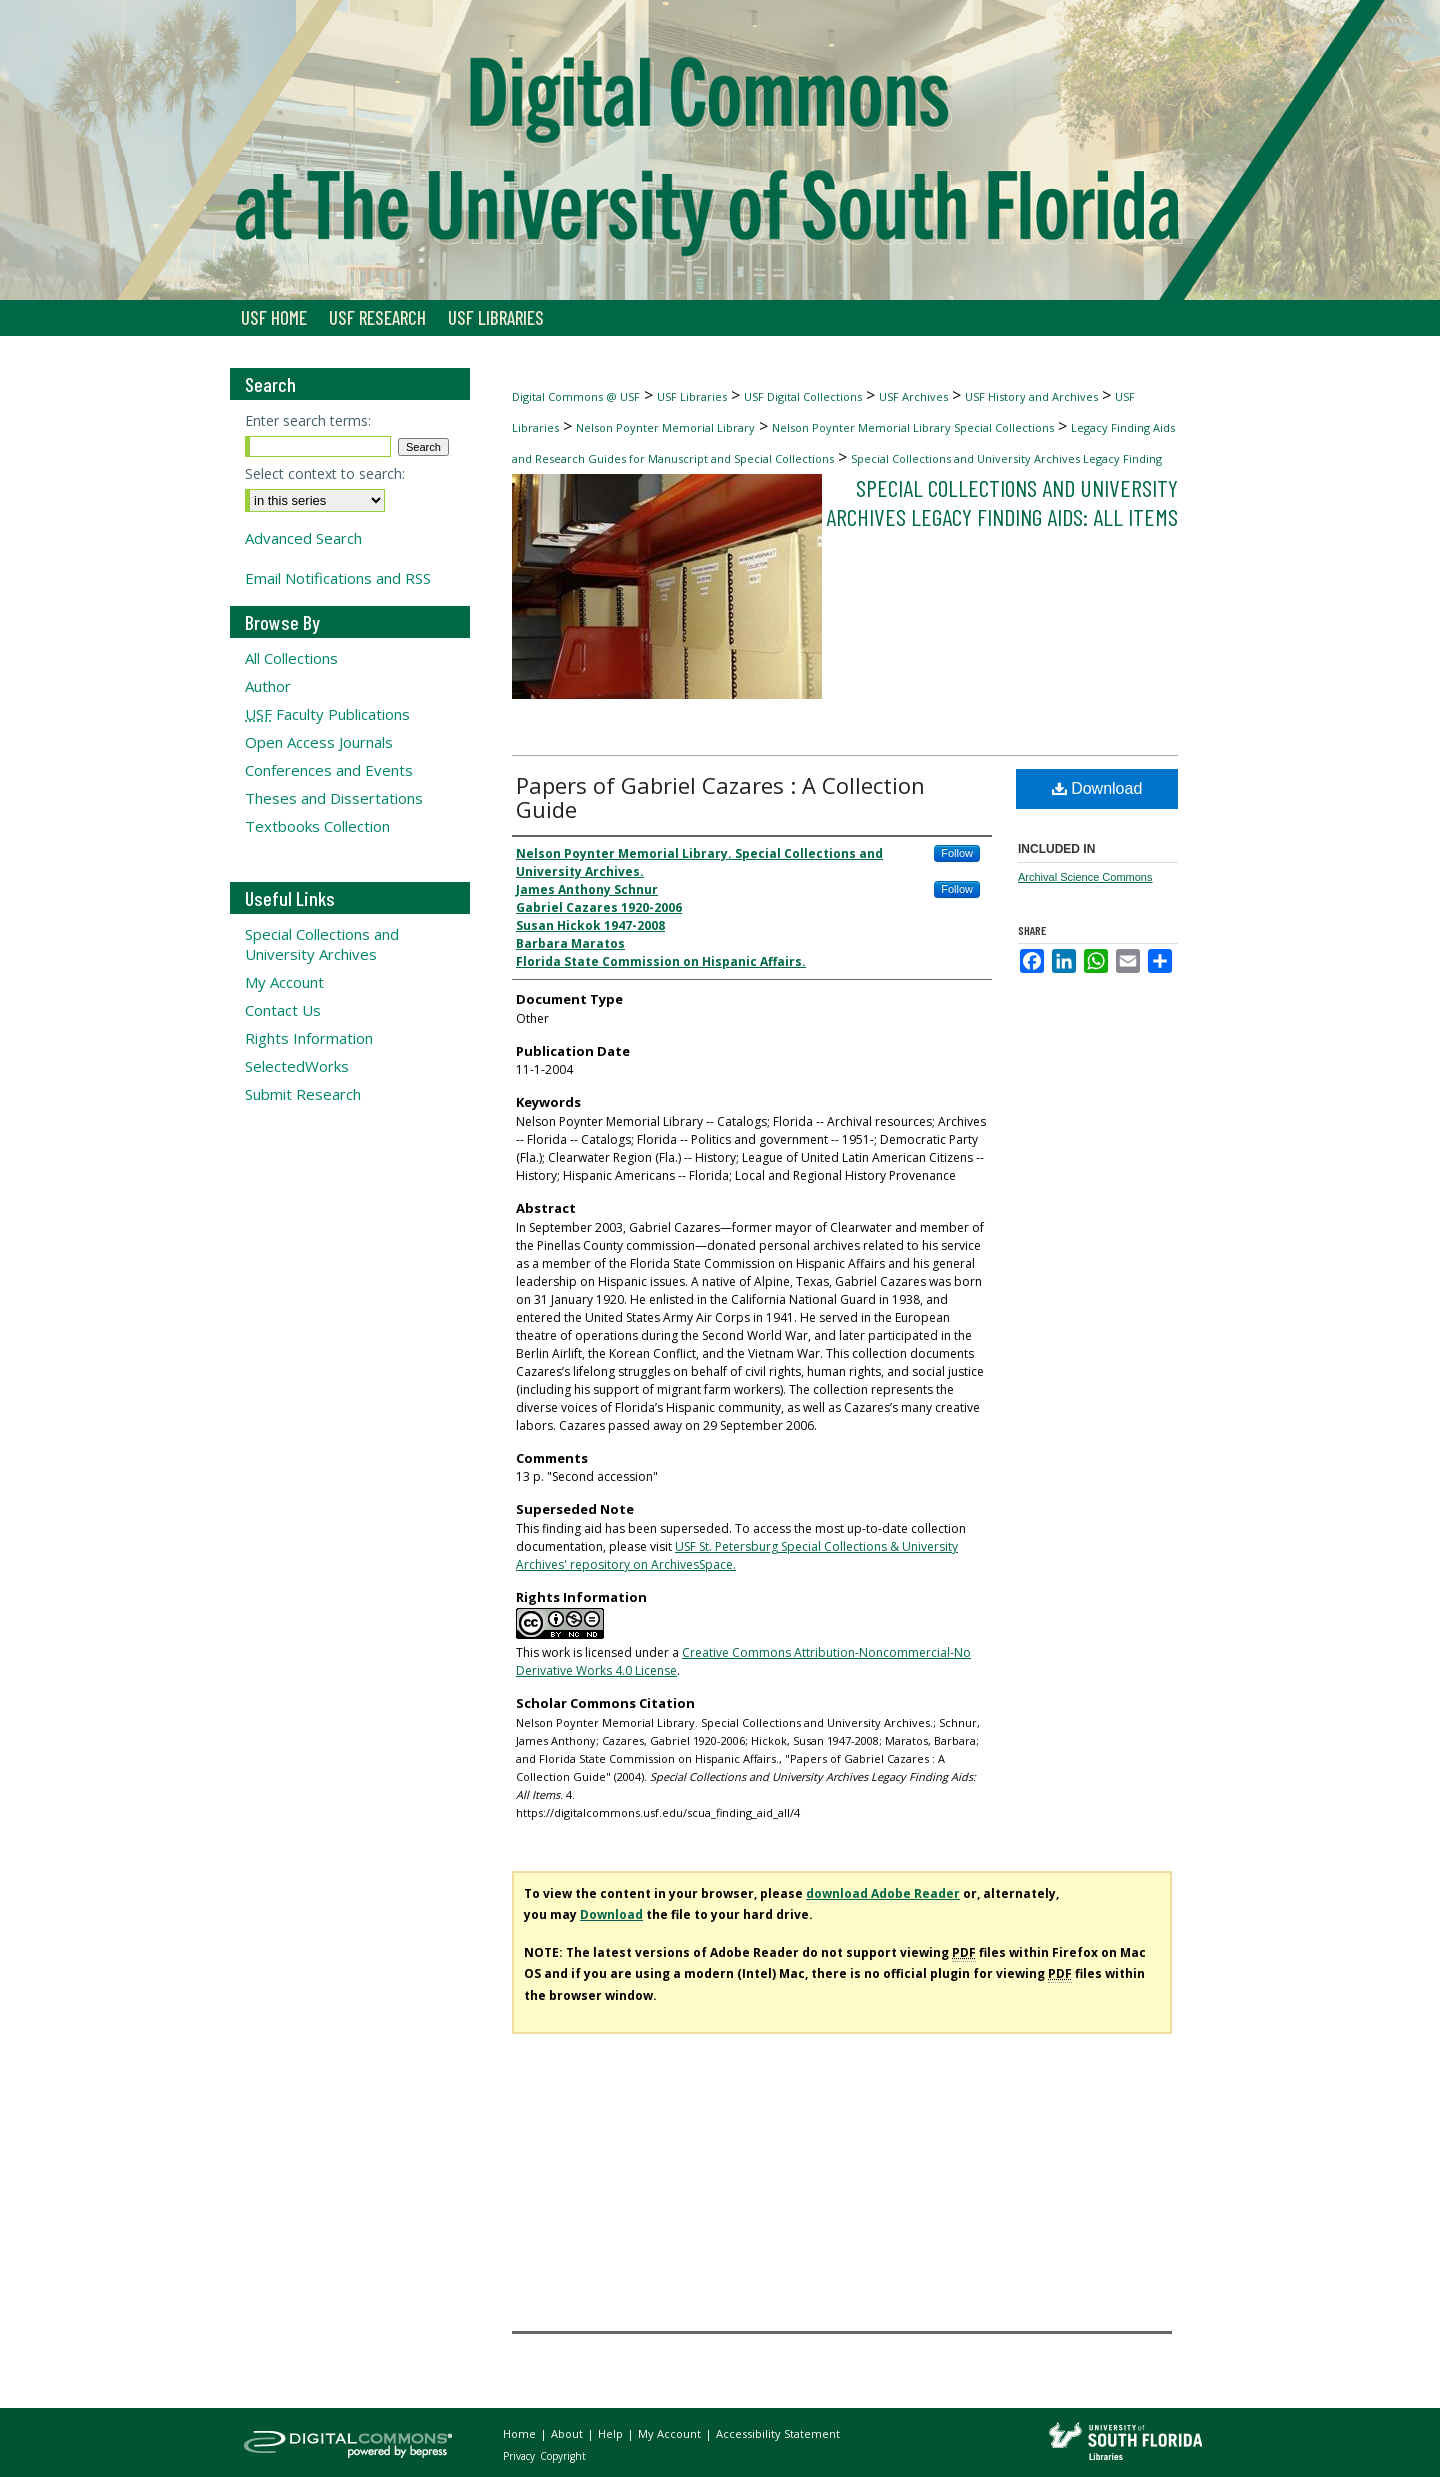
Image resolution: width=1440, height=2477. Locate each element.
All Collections (291, 658)
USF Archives (913, 396)
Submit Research (303, 1094)
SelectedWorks (297, 1066)
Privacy (520, 2456)
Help (612, 2433)
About (568, 2433)
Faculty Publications (327, 714)
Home (521, 2433)
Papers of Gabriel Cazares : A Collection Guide (720, 797)
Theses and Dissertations (334, 798)
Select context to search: (325, 473)
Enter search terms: (308, 420)
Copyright (563, 2456)
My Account (284, 982)
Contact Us (283, 1010)
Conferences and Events (329, 770)
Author (268, 686)
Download (1097, 788)
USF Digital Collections (803, 396)
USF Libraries (692, 396)
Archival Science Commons (1085, 877)
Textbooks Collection (317, 826)
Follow (957, 853)
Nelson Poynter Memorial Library (665, 427)
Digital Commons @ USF (576, 396)
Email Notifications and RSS (338, 578)
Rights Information (309, 1038)
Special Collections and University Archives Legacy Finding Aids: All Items (1002, 502)
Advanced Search (303, 538)
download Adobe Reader (883, 1893)
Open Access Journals (319, 742)
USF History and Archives (1031, 396)
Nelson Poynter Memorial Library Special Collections (913, 427)
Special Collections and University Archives (322, 944)
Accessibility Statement (778, 2433)
